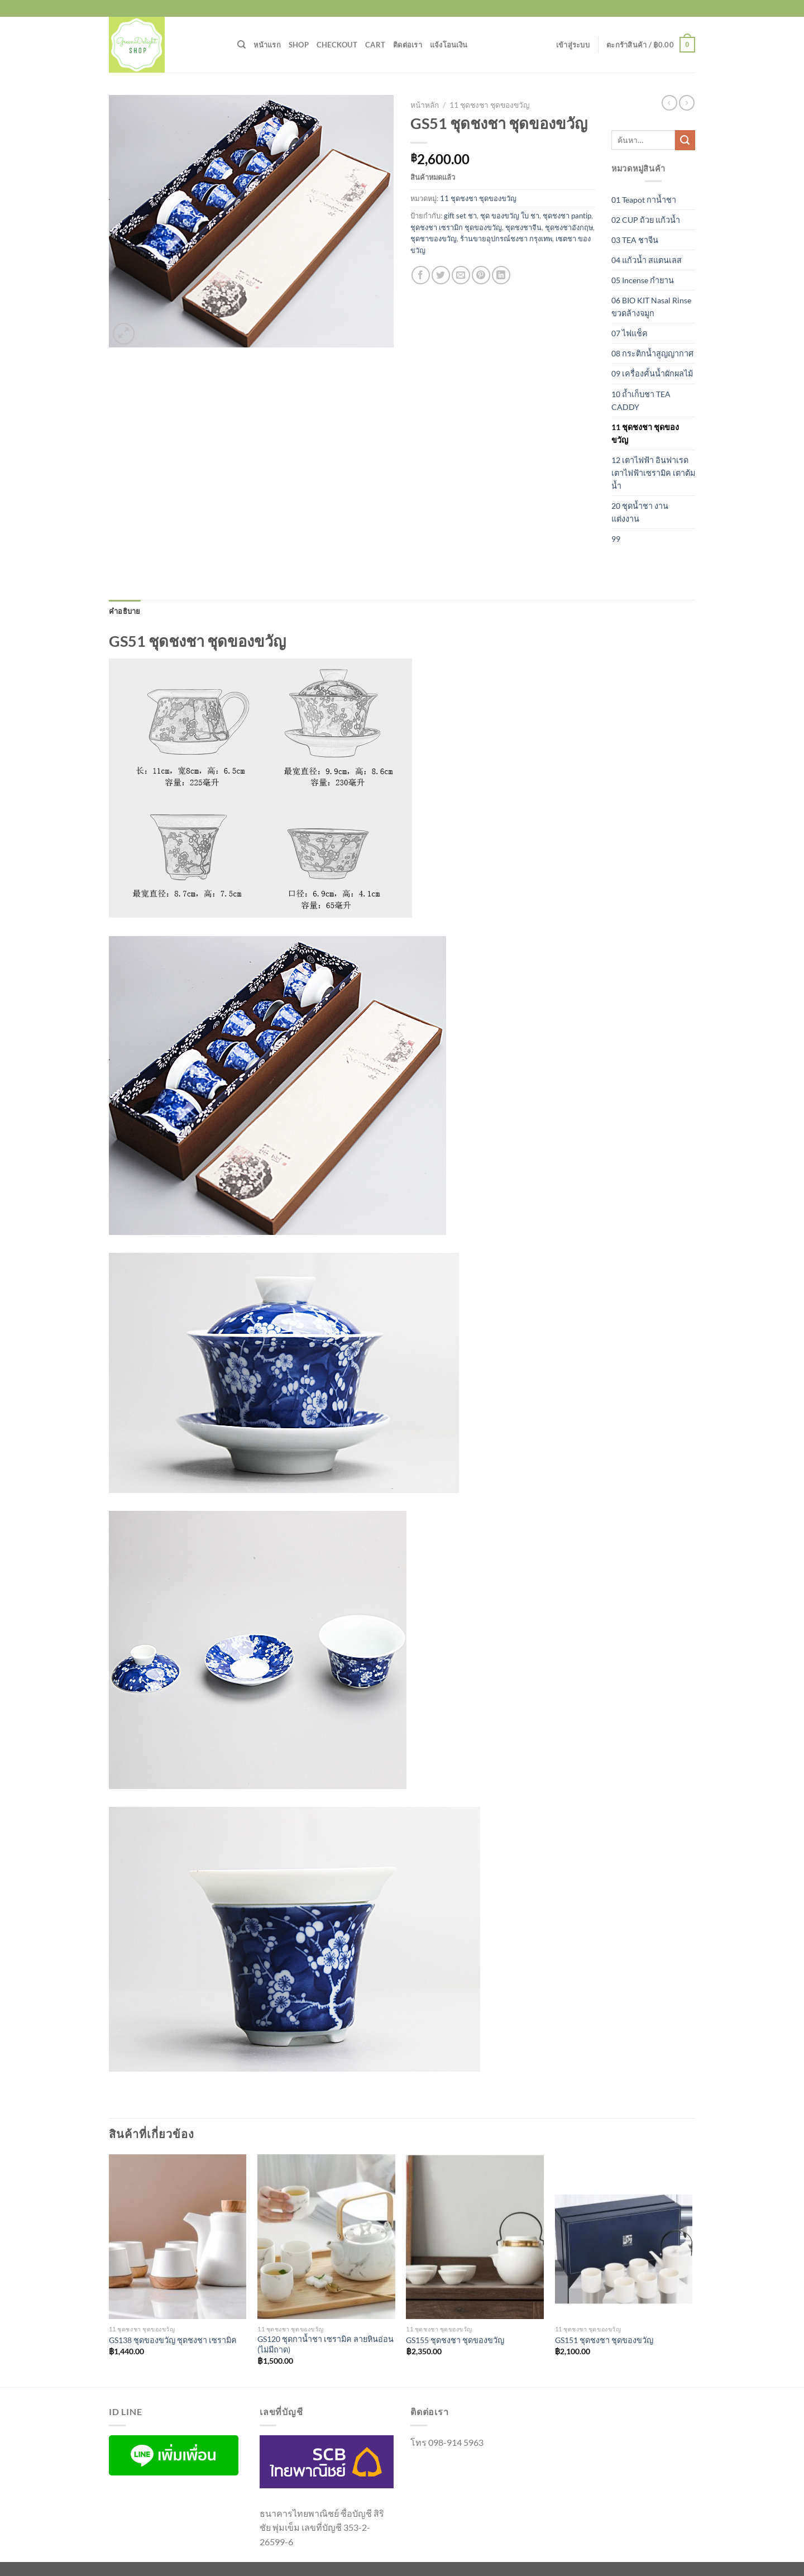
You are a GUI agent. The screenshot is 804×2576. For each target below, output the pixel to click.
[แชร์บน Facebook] (420, 275)
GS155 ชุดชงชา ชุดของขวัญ (455, 2340)
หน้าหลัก (424, 105)
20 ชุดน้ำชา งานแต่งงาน (639, 512)
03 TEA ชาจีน (634, 240)
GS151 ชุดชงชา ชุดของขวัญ (604, 2340)
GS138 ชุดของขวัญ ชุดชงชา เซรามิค (173, 2340)
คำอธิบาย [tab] (125, 611)
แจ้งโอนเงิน (448, 44)
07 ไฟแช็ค (629, 333)
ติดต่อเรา (407, 44)
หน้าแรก (267, 44)
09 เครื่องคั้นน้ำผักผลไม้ (652, 373)
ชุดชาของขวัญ (433, 238)
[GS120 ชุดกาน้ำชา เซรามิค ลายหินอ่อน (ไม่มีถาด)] (326, 2237)
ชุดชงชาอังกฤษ (569, 227)
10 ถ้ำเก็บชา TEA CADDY (641, 400)
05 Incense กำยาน (642, 280)
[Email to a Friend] (461, 275)
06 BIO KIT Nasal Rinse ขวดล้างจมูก (651, 306)
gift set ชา (460, 215)
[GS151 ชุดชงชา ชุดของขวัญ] (624, 2237)
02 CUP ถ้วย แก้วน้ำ (645, 220)
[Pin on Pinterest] (481, 275)
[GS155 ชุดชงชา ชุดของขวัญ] (475, 2237)
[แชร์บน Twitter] (441, 275)
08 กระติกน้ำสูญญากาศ (652, 353)
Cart (375, 44)
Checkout (337, 44)
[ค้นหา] (241, 44)
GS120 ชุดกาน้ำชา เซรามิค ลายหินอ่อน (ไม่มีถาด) (325, 2344)
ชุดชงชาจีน (523, 227)
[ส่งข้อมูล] (685, 140)
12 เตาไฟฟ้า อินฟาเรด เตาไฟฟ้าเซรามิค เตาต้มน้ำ (653, 472)
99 (615, 538)
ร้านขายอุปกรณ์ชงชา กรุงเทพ (506, 238)
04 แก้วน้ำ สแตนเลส (646, 260)
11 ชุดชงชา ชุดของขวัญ (489, 105)
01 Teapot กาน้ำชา (643, 199)
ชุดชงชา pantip (567, 215)
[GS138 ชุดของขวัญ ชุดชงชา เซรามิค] (178, 2237)
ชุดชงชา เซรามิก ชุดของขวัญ (456, 227)
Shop (299, 44)
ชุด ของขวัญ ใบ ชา (509, 215)
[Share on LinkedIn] (501, 275)
